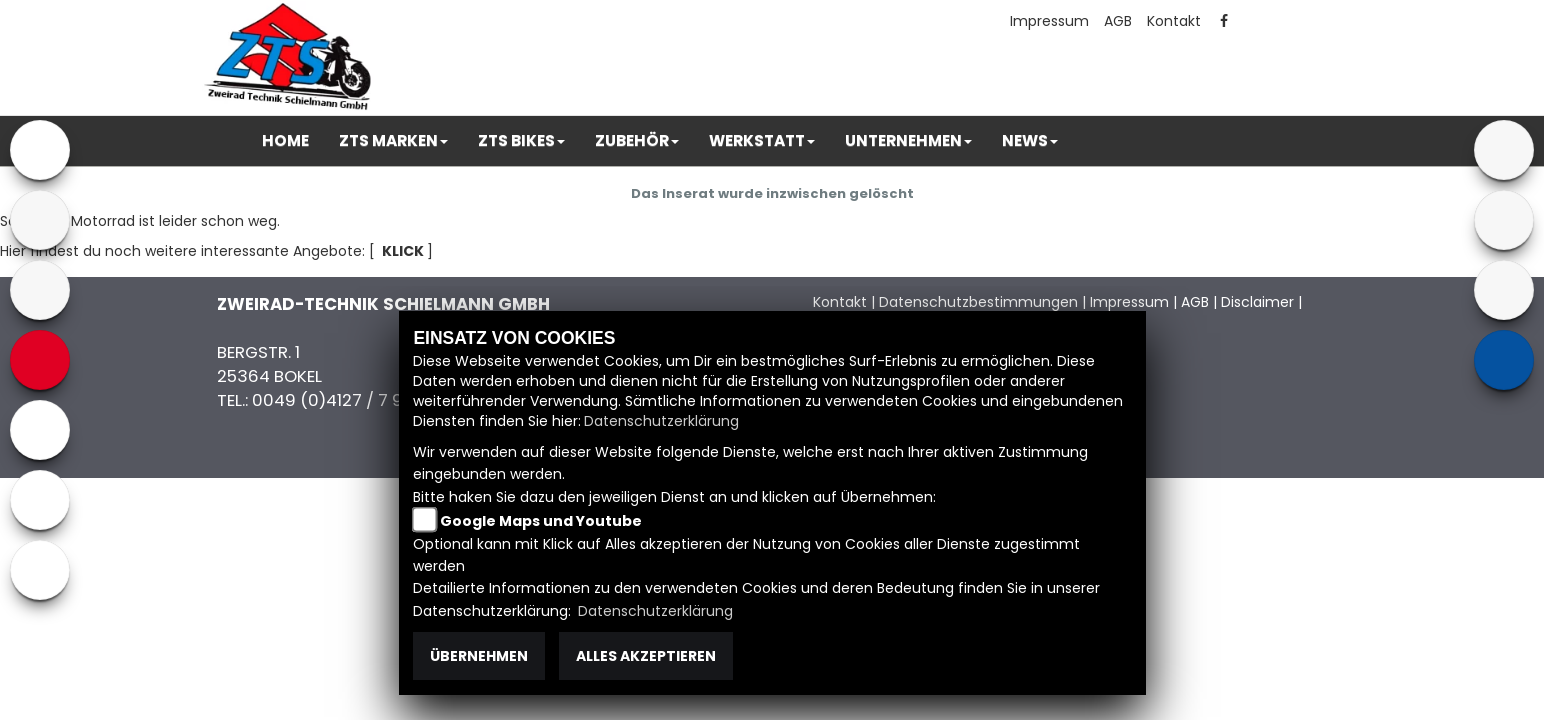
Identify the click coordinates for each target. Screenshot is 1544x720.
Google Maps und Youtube (541, 521)
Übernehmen (479, 656)
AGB (1118, 21)
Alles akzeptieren (646, 656)
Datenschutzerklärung (661, 421)
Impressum (1049, 21)
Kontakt (1174, 21)
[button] (393, 141)
